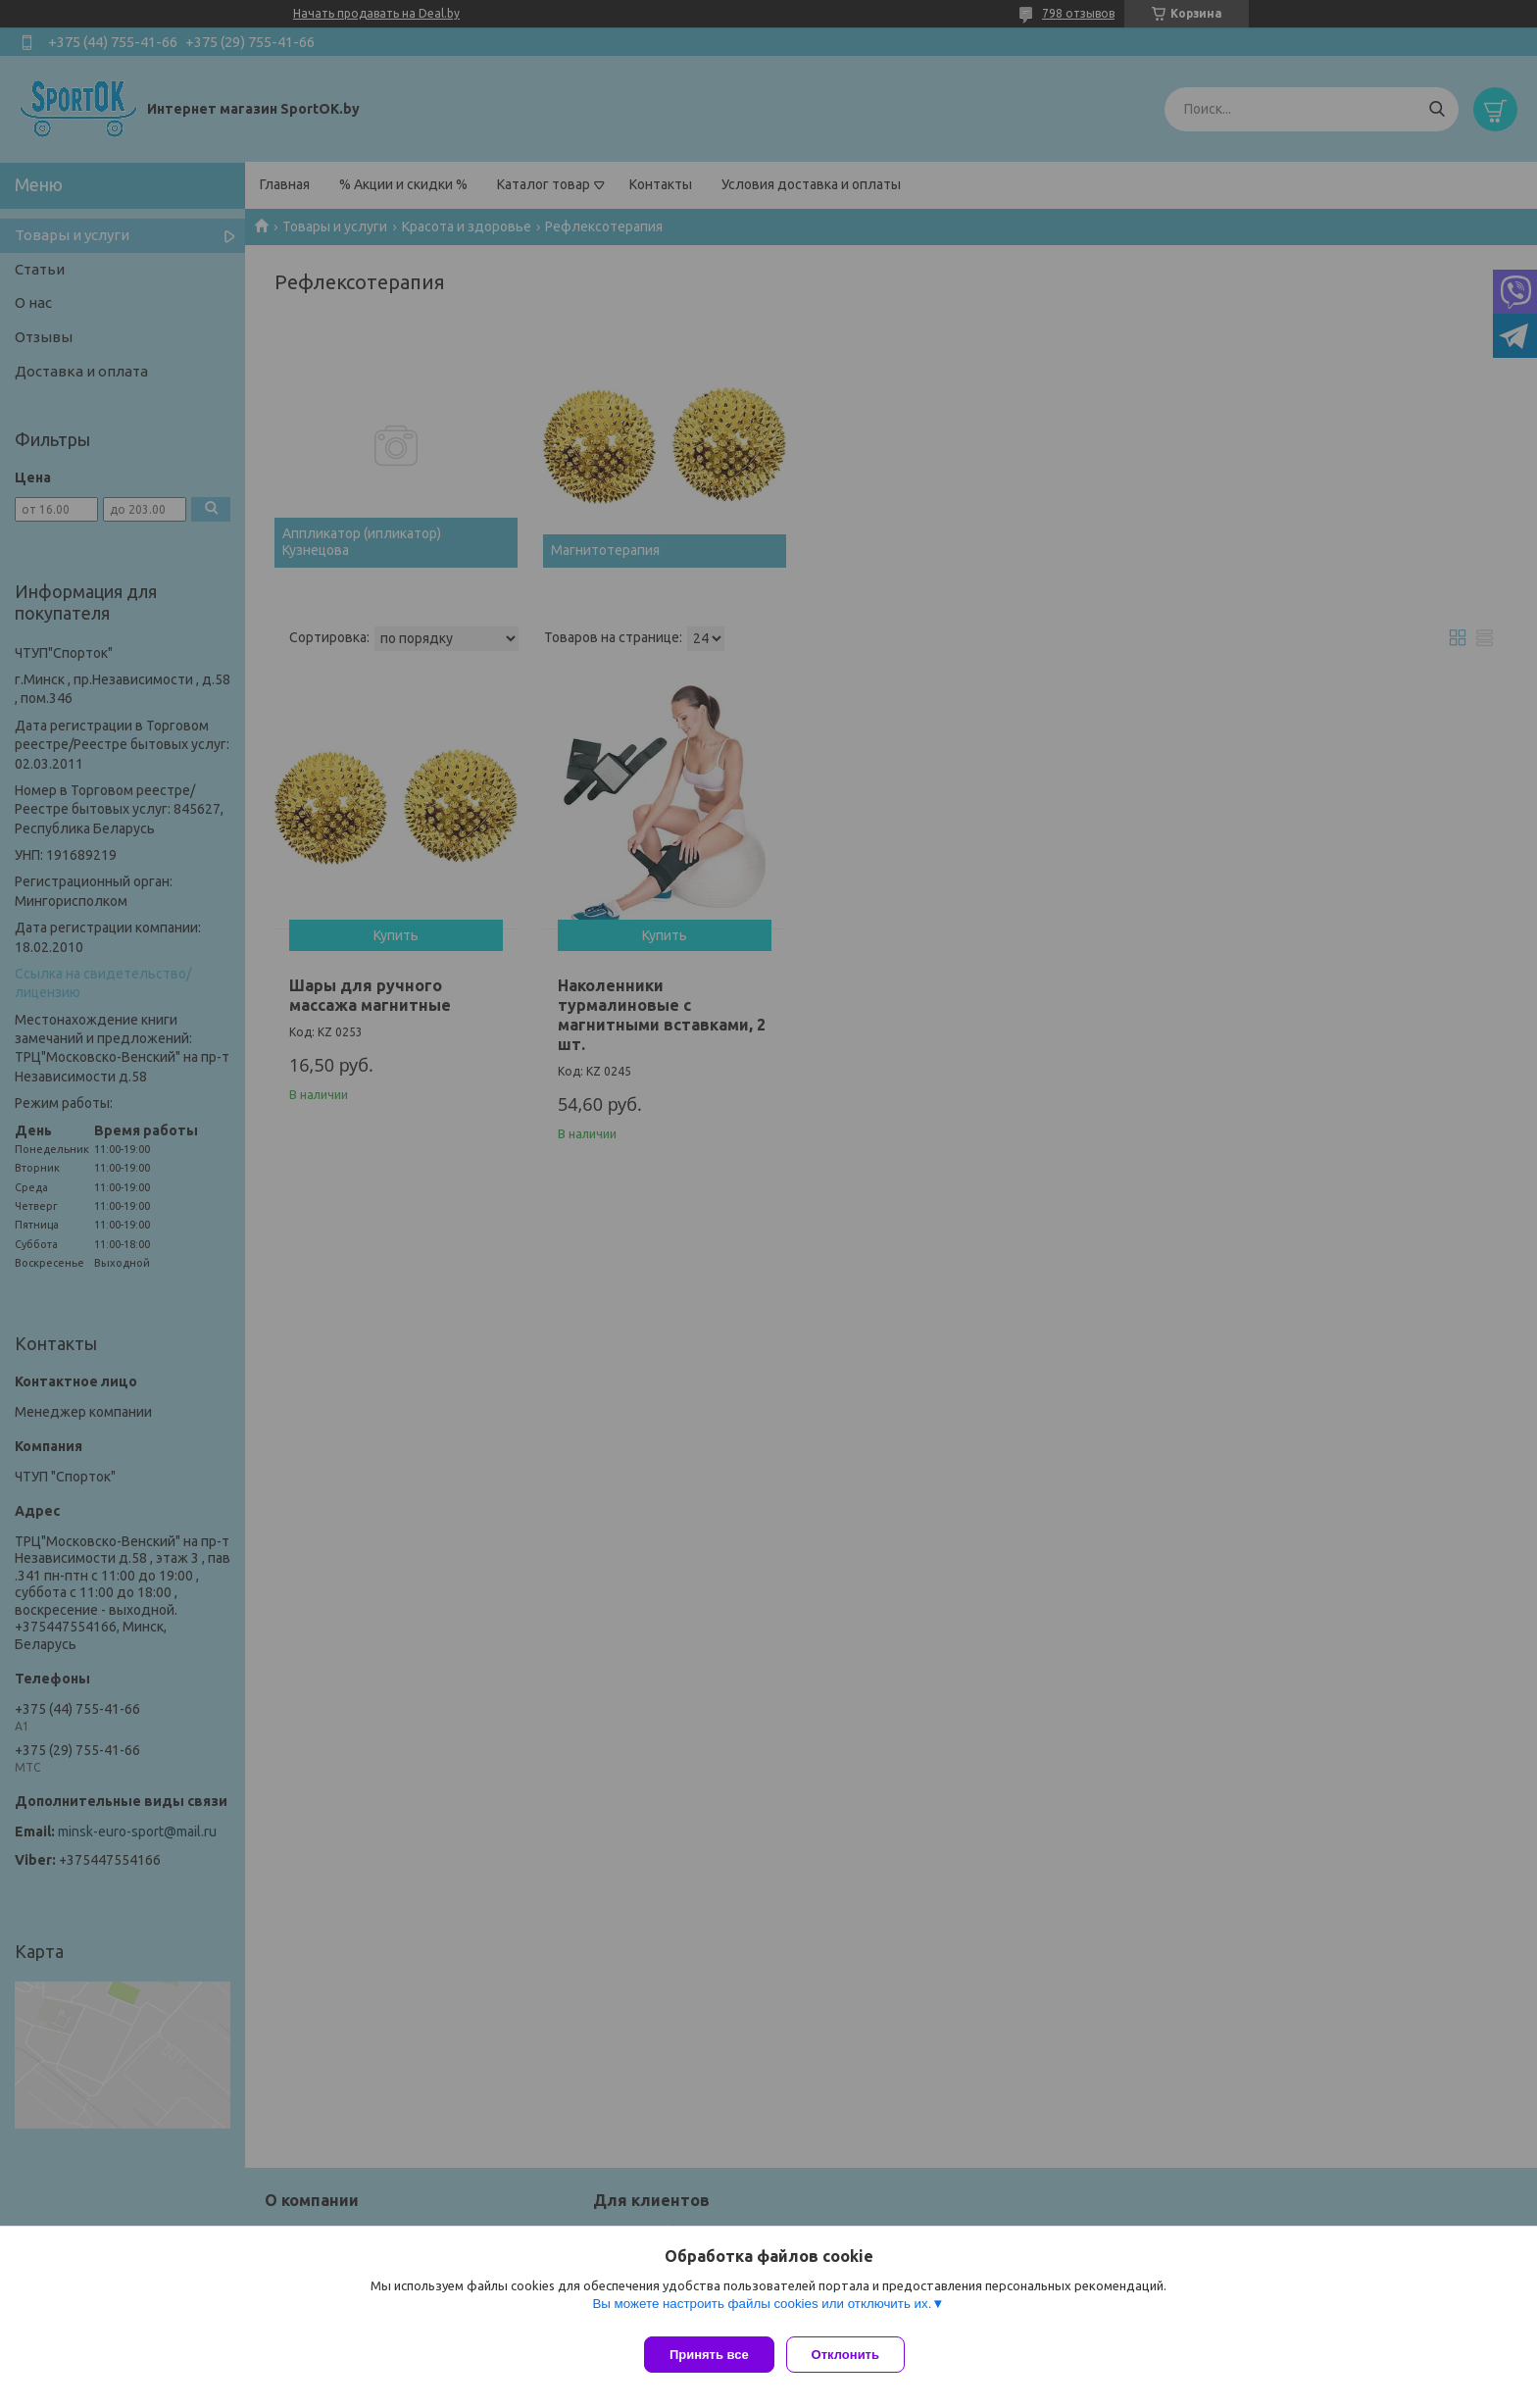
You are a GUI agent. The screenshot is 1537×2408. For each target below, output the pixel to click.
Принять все (709, 2354)
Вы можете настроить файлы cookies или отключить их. (761, 2311)
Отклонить (853, 2354)
